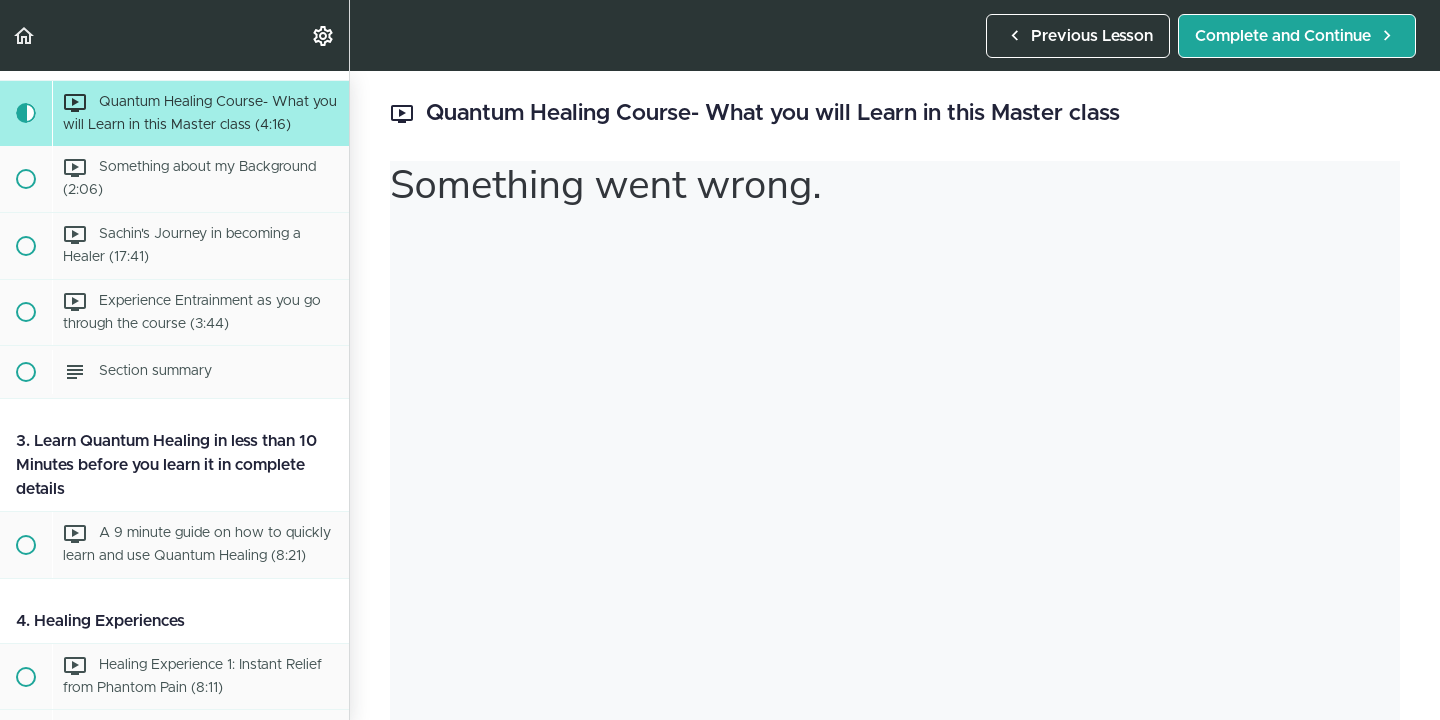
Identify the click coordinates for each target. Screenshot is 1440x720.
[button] (25, 35)
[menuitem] (324, 35)
